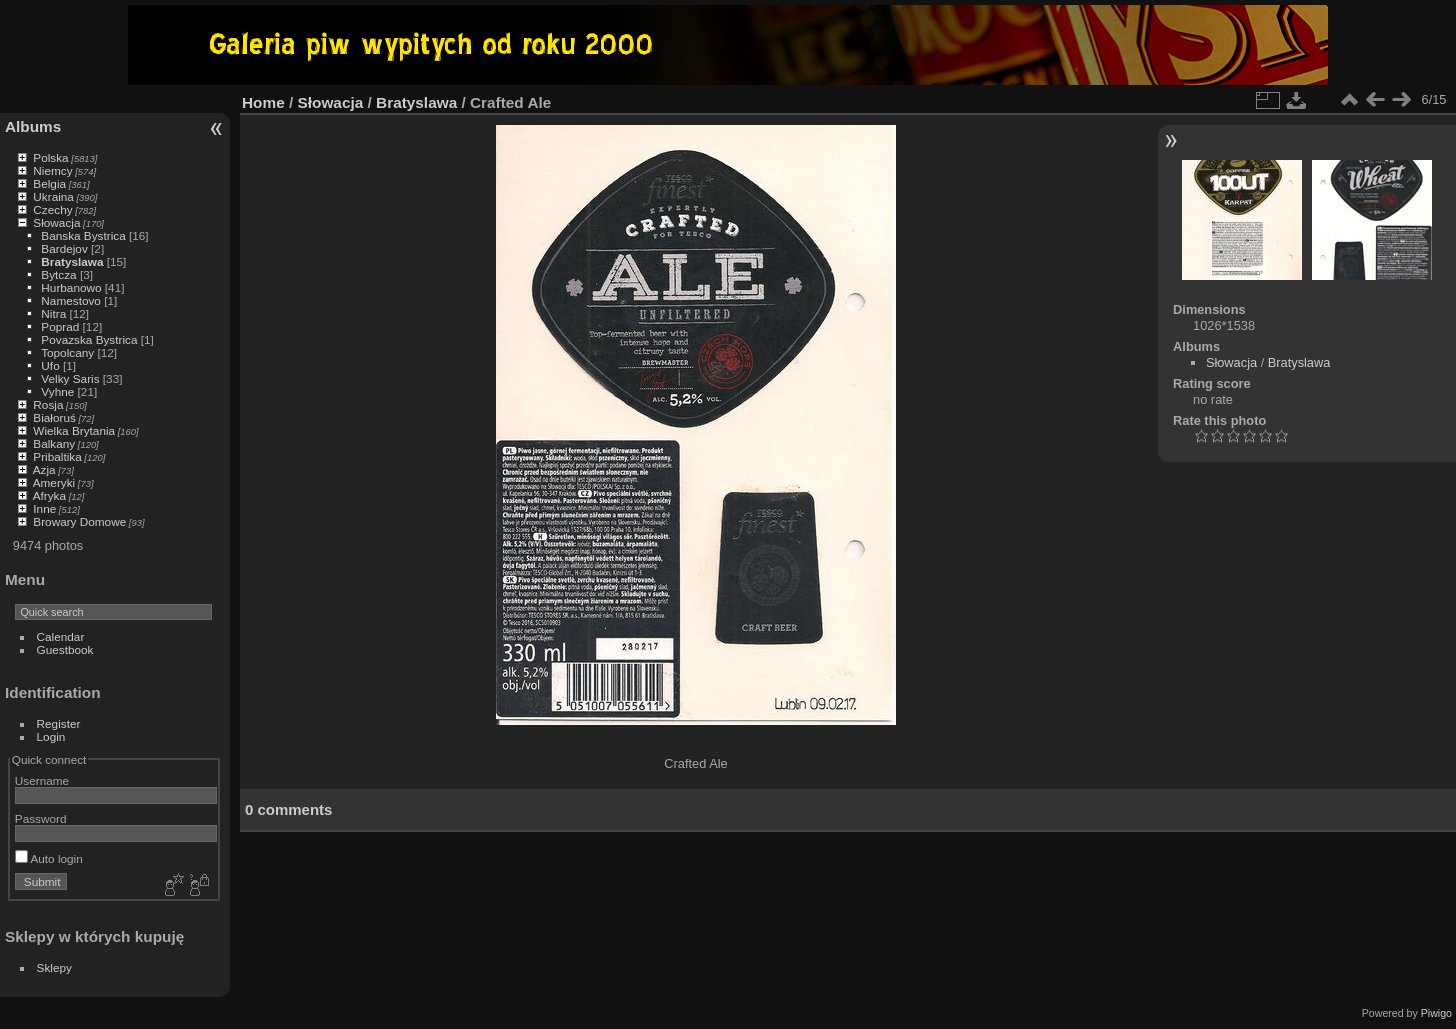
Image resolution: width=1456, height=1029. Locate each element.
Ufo (50, 365)
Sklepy (54, 967)
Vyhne (57, 391)
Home (263, 102)
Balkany (54, 443)
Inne (44, 508)
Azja (44, 469)
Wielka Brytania (74, 430)
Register (59, 723)
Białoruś (54, 417)
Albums (33, 126)
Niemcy (52, 170)
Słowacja (56, 222)
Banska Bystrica (83, 235)
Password (41, 818)
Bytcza (58, 274)
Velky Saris (70, 378)
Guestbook (65, 649)
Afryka (49, 495)
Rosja (48, 404)
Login (51, 736)
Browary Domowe (79, 521)
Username (42, 780)
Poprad (60, 326)
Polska (50, 157)
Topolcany (67, 352)
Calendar (61, 636)
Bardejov (64, 248)
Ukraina (53, 196)
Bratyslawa (72, 261)
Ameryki (54, 482)
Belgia (49, 183)
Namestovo (71, 300)
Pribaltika (57, 456)
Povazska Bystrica (89, 339)
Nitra (53, 313)
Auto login (49, 858)
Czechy (52, 209)
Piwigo (1436, 1013)
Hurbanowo (71, 287)
